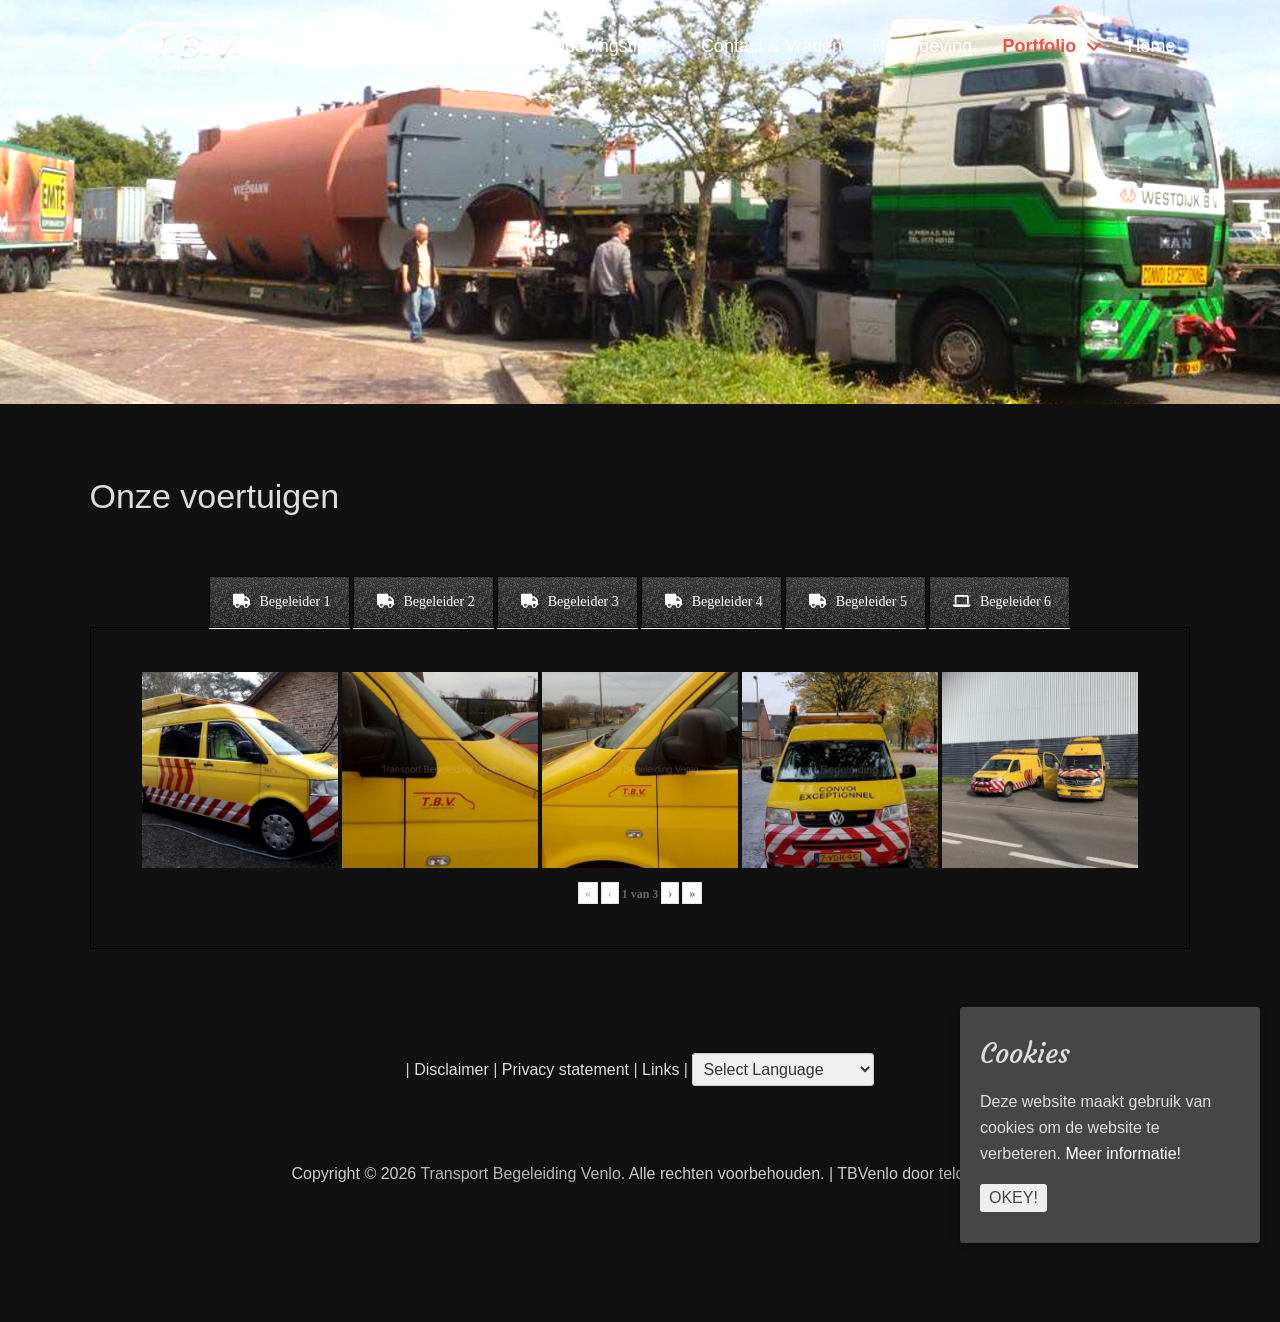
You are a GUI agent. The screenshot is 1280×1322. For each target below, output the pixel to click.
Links (659, 1069)
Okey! (1013, 1197)
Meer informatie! (1123, 1153)
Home (1151, 46)
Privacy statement (565, 1069)
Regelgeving (922, 46)
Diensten (405, 46)
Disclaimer (451, 1069)
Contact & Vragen (771, 46)
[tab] (279, 602)
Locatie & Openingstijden (571, 46)
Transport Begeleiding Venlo (520, 1173)
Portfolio (1039, 46)
